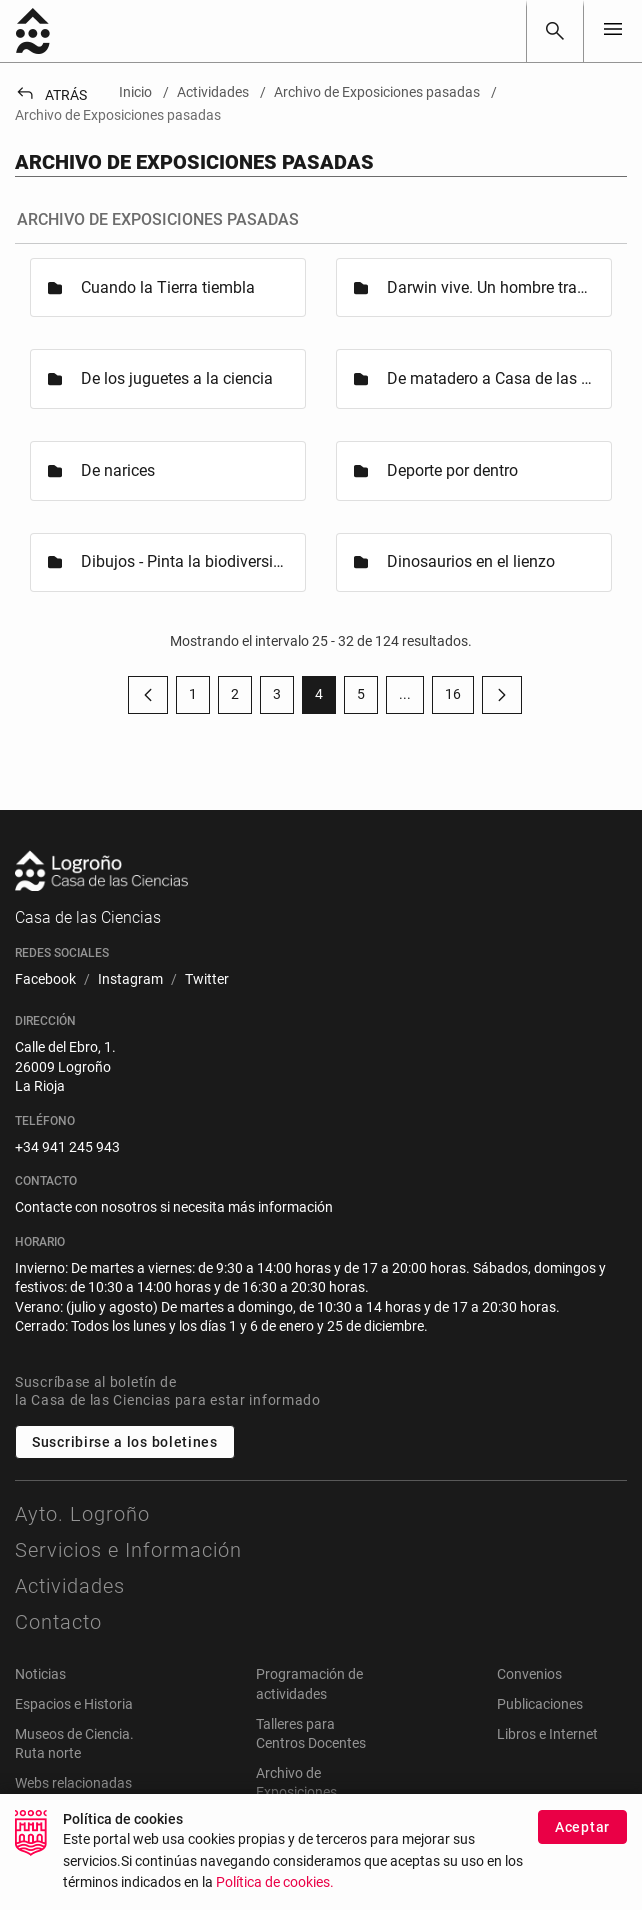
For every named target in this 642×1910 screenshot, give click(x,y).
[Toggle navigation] (613, 30)
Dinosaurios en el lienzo (471, 561)
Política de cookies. (275, 1882)
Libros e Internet (547, 1734)
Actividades (70, 1586)
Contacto (58, 1622)
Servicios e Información (128, 1550)
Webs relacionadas (73, 1783)
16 (459, 698)
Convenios (529, 1674)
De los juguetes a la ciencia (177, 378)
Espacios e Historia (74, 1704)
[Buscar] (555, 31)
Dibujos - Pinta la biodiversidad (184, 561)
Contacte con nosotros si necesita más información (174, 1207)
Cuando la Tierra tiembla (168, 287)
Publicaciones (540, 1704)
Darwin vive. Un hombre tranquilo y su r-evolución (490, 287)
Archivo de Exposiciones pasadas (296, 1792)
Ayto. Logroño (82, 1514)
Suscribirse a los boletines (125, 1442)
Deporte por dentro (452, 470)
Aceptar (582, 1827)
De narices (118, 470)
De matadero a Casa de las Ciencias (490, 378)
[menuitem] (45, 980)
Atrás (51, 95)
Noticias (40, 1674)
